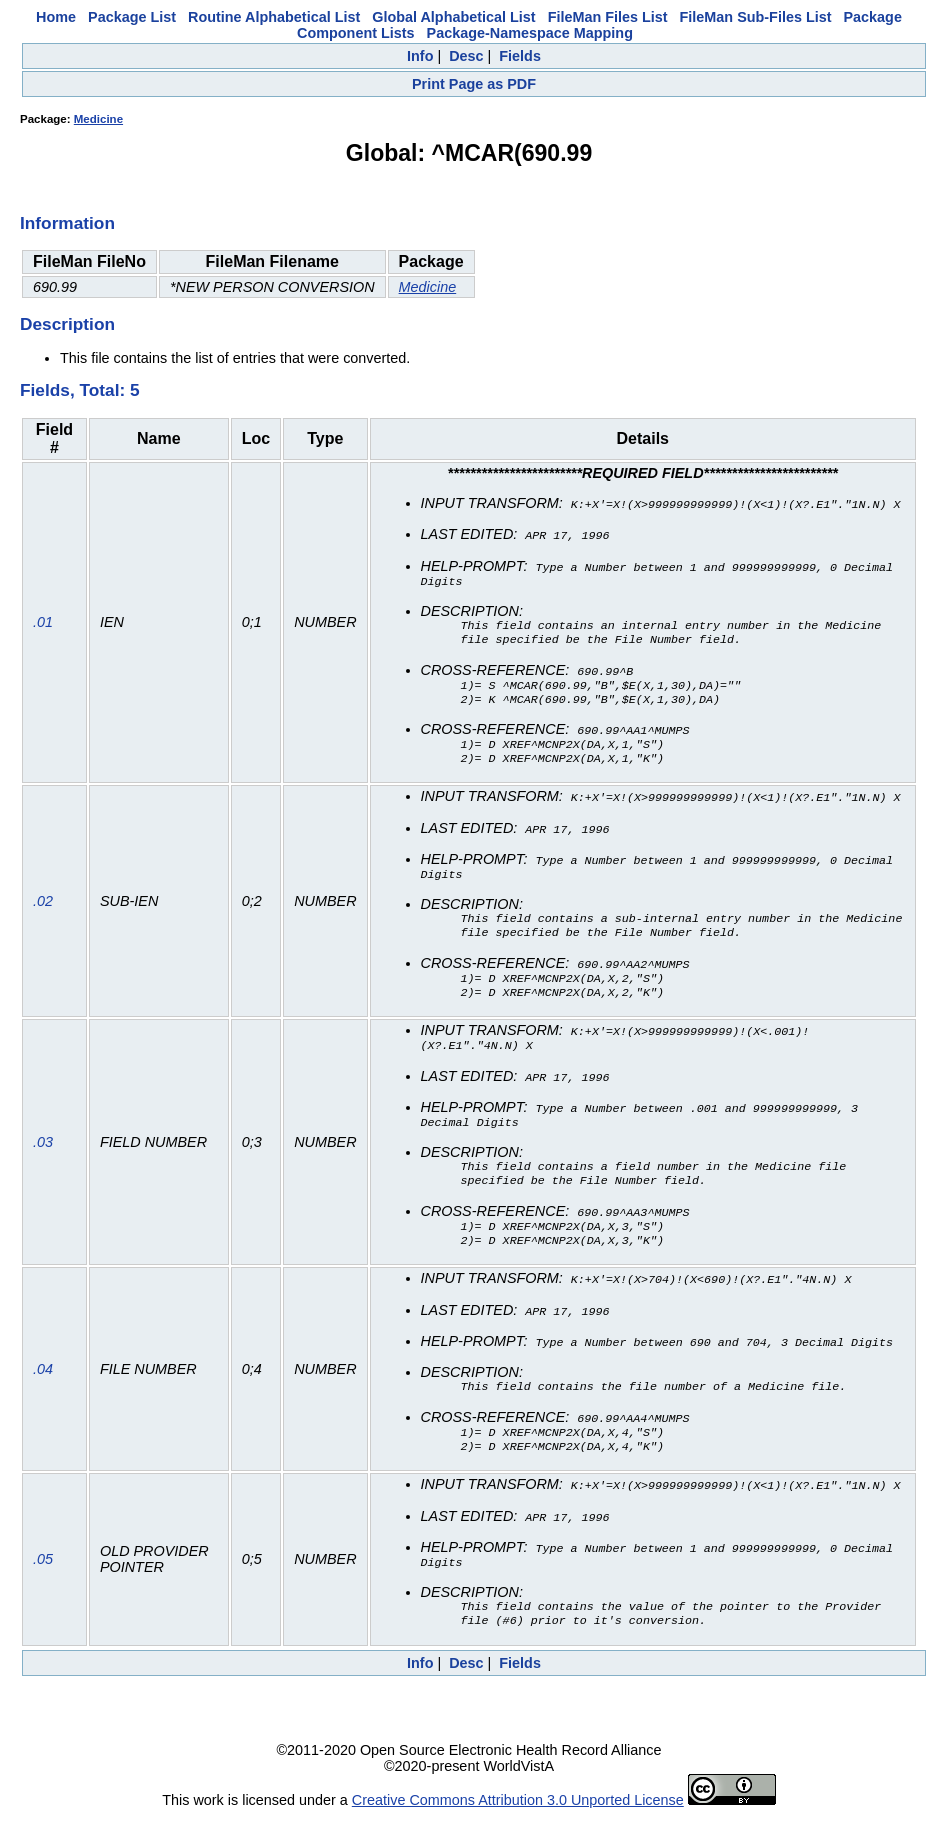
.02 (43, 913)
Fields (520, 56)
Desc (466, 56)
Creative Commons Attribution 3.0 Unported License (518, 1828)
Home (56, 17)
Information (67, 223)
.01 (43, 627)
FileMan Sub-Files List (756, 17)
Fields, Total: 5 (80, 390)
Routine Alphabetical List (274, 17)
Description (67, 324)
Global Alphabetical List (453, 17)
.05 (43, 1586)
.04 (43, 1393)
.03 (43, 1161)
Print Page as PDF (474, 84)
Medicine (98, 119)
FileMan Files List (608, 17)
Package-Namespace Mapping (530, 33)
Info (420, 56)
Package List (132, 17)
